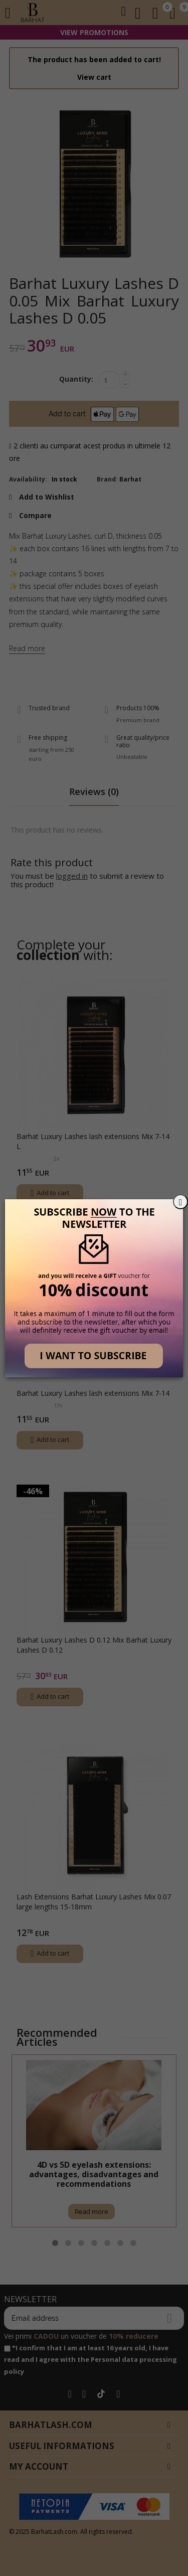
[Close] (180, 1201)
